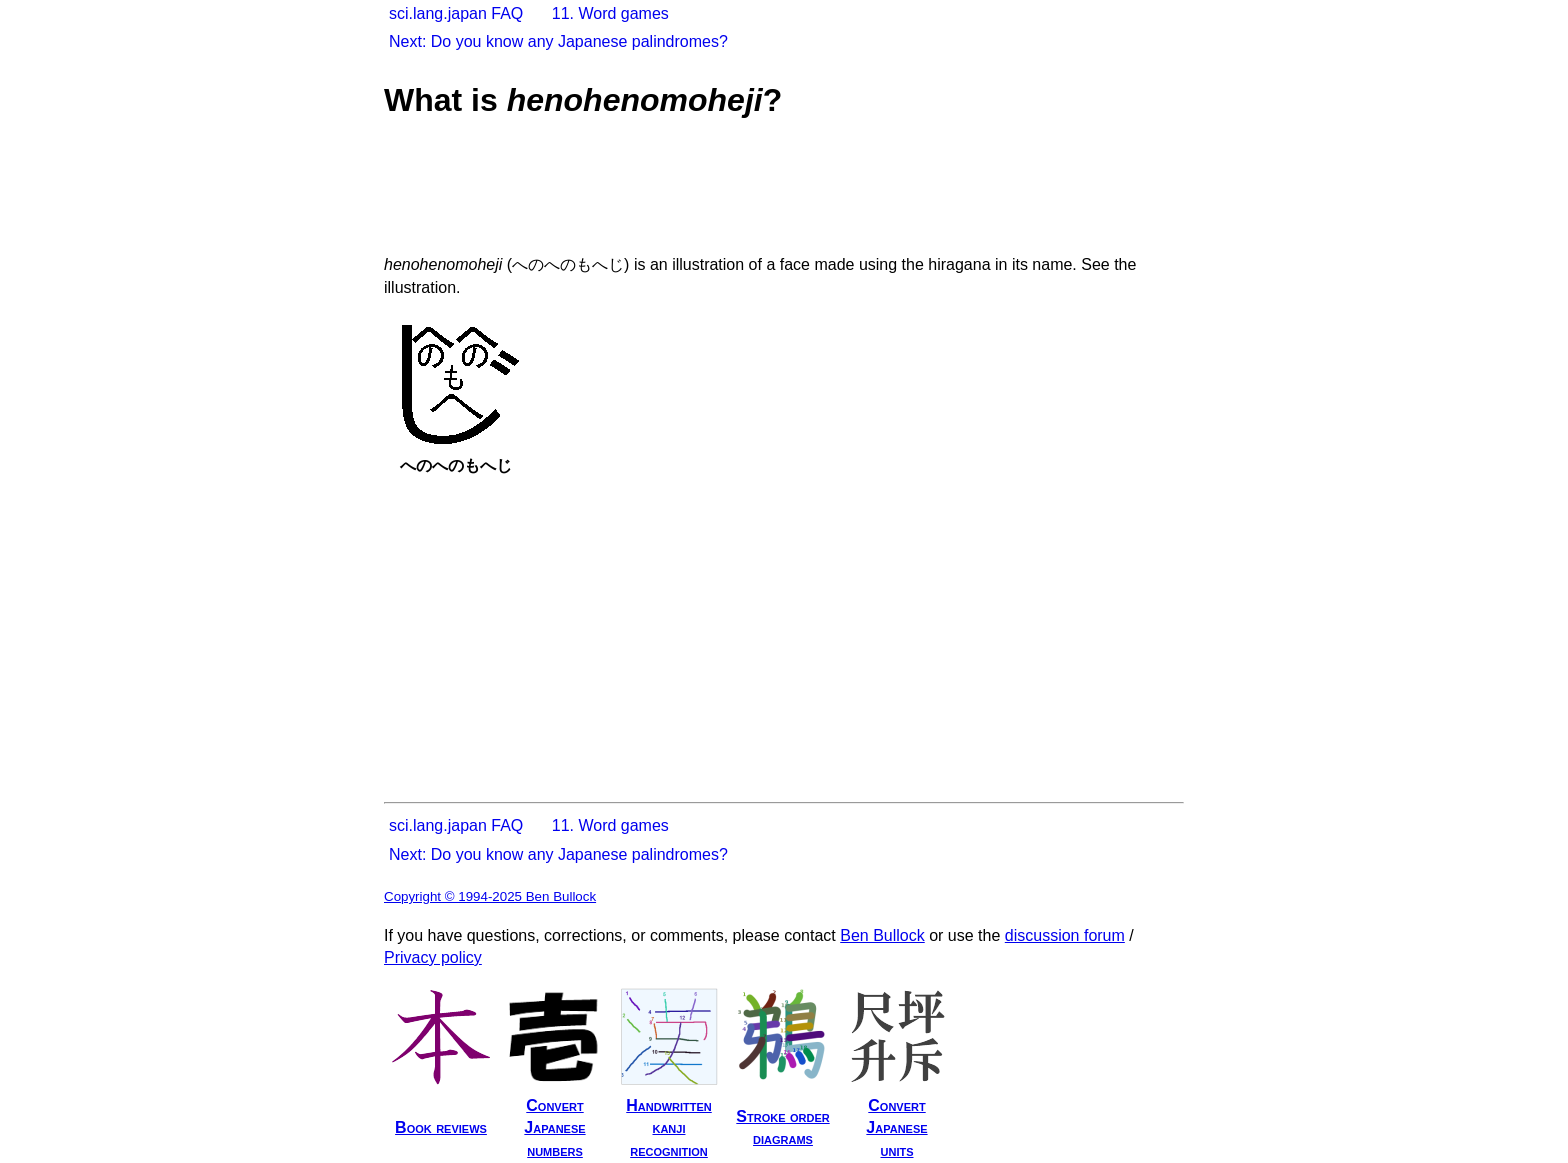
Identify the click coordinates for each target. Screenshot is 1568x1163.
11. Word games (610, 13)
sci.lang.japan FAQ (456, 13)
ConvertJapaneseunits (896, 1128)
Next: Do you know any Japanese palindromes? (558, 41)
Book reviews (441, 1127)
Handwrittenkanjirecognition (669, 1128)
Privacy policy (433, 957)
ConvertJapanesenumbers (554, 1128)
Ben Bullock (882, 935)
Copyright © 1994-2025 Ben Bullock (490, 896)
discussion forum (1065, 935)
